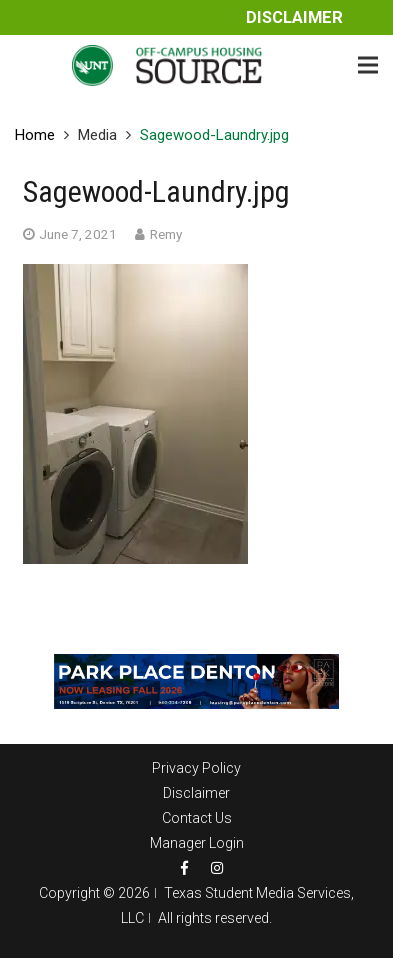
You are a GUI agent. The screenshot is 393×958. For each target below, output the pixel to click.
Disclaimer (294, 17)
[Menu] (368, 65)
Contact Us (197, 818)
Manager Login (197, 843)
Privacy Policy (196, 768)
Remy (166, 234)
